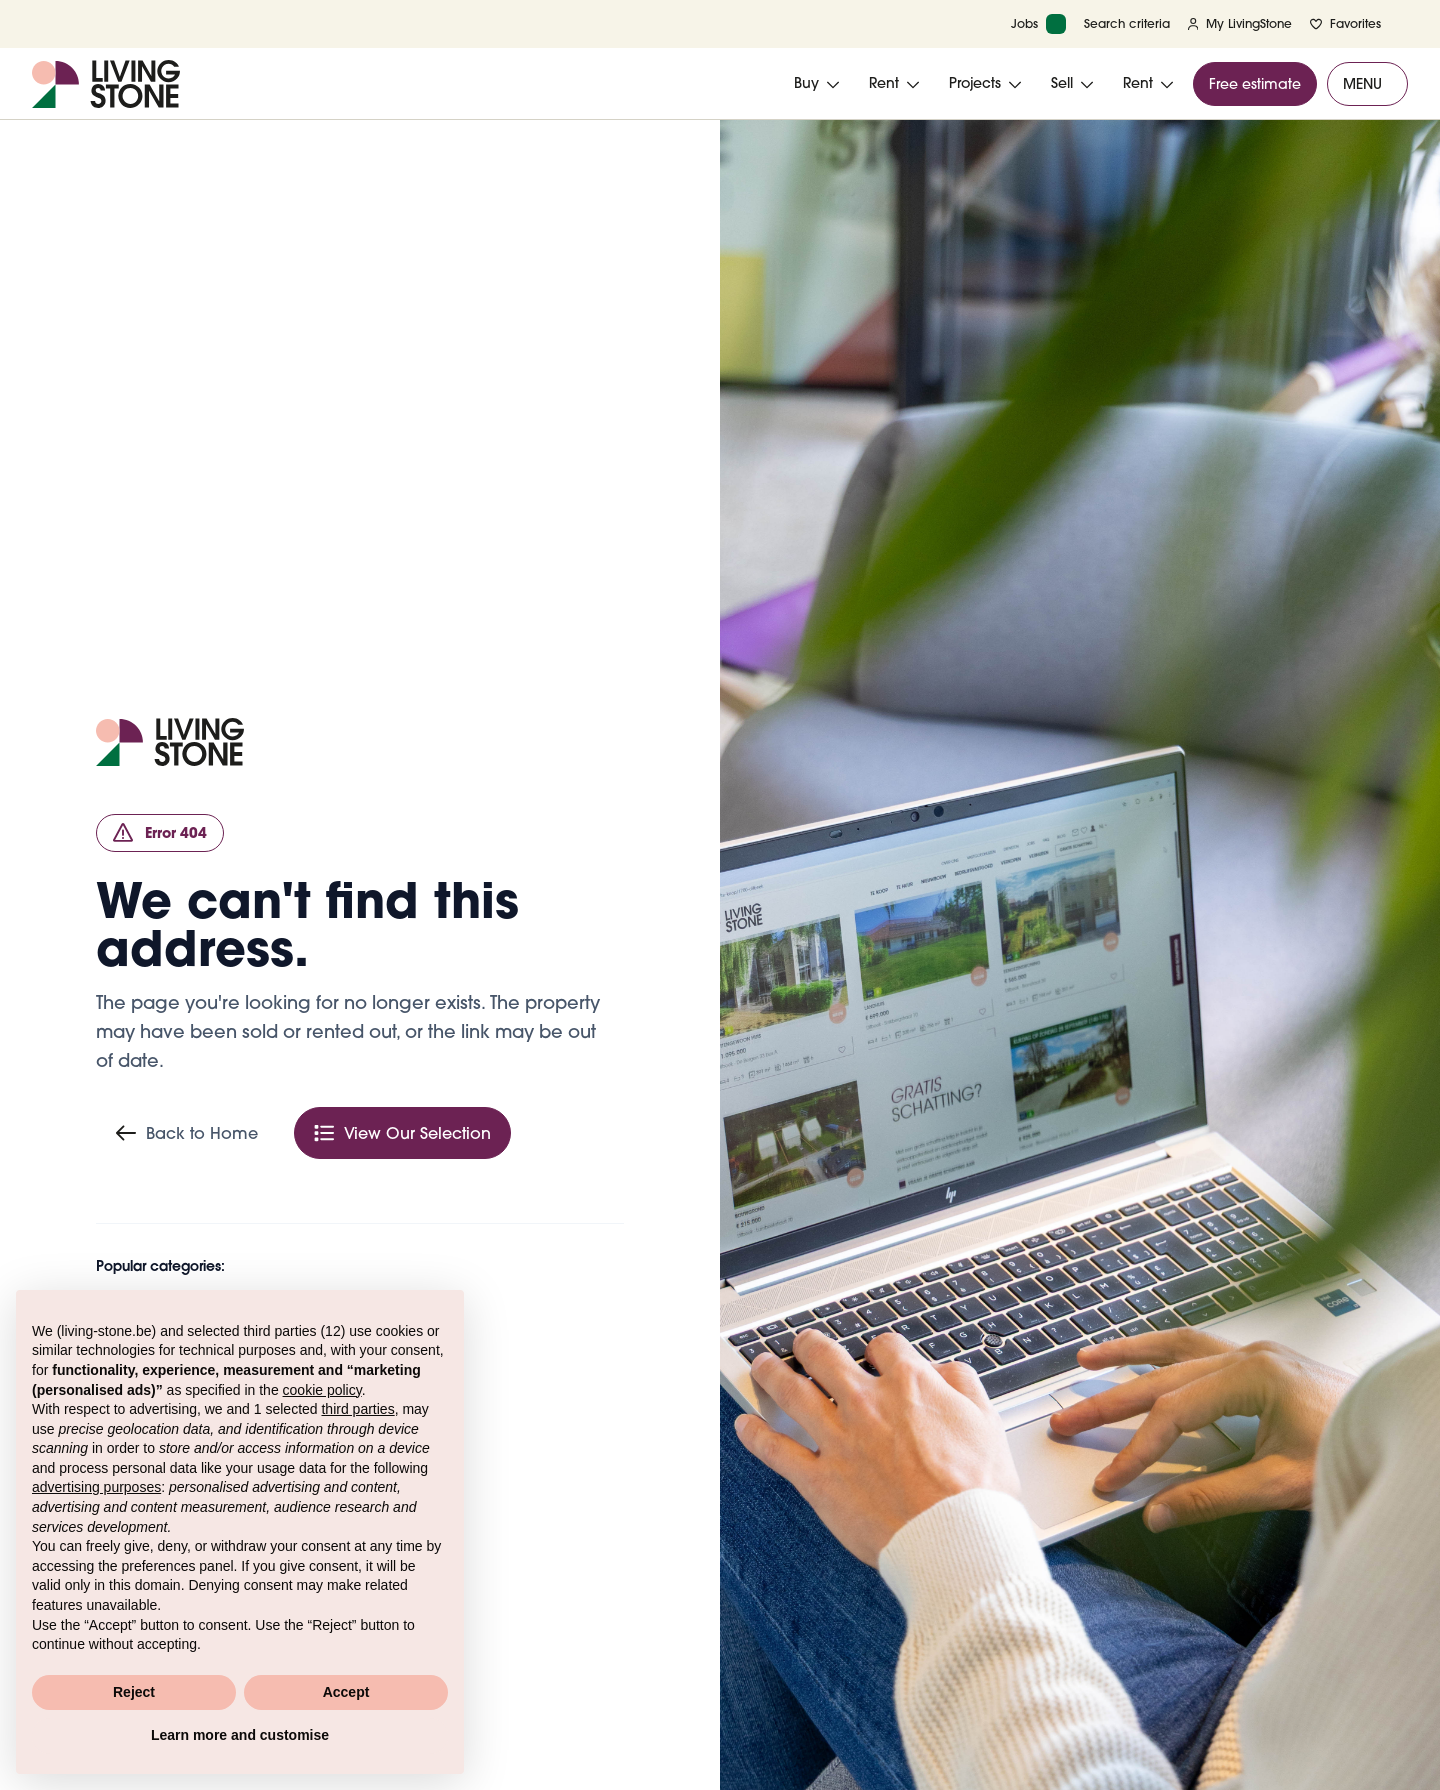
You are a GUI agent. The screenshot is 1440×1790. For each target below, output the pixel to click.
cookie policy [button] (322, 1390)
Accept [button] (346, 1692)
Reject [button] (134, 1692)
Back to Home (187, 1133)
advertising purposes (96, 1487)
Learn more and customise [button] (240, 1735)
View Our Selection (402, 1133)
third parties (357, 1409)
